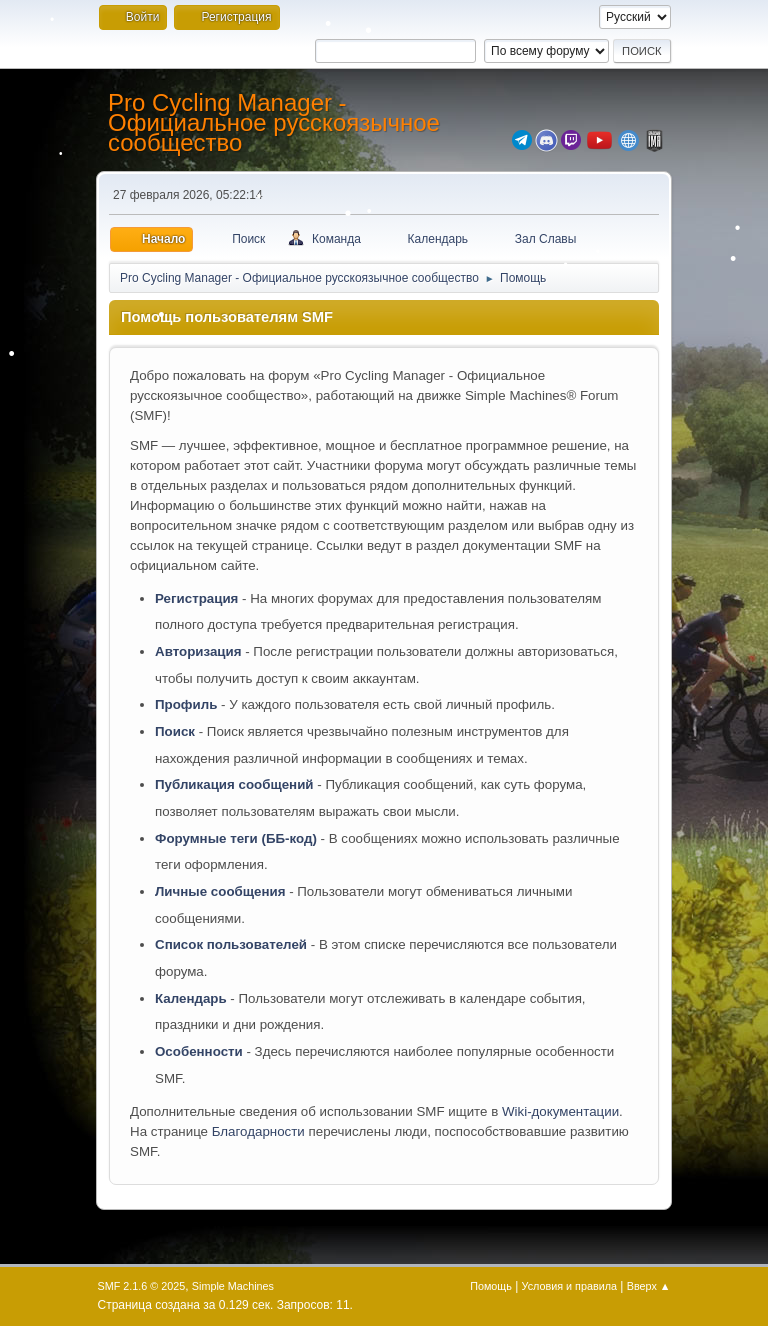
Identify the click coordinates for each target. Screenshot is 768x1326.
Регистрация (196, 598)
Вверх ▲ (649, 1286)
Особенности (199, 1051)
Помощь (491, 1286)
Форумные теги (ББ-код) (236, 838)
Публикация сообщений (234, 784)
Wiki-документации (560, 1111)
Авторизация (198, 651)
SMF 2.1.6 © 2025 (142, 1286)
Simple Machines (233, 1286)
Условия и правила (569, 1286)
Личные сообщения (220, 891)
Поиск (175, 731)
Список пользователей (231, 944)
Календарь (191, 998)
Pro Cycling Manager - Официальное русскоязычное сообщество (274, 122)
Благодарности (258, 1131)
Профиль (186, 704)
